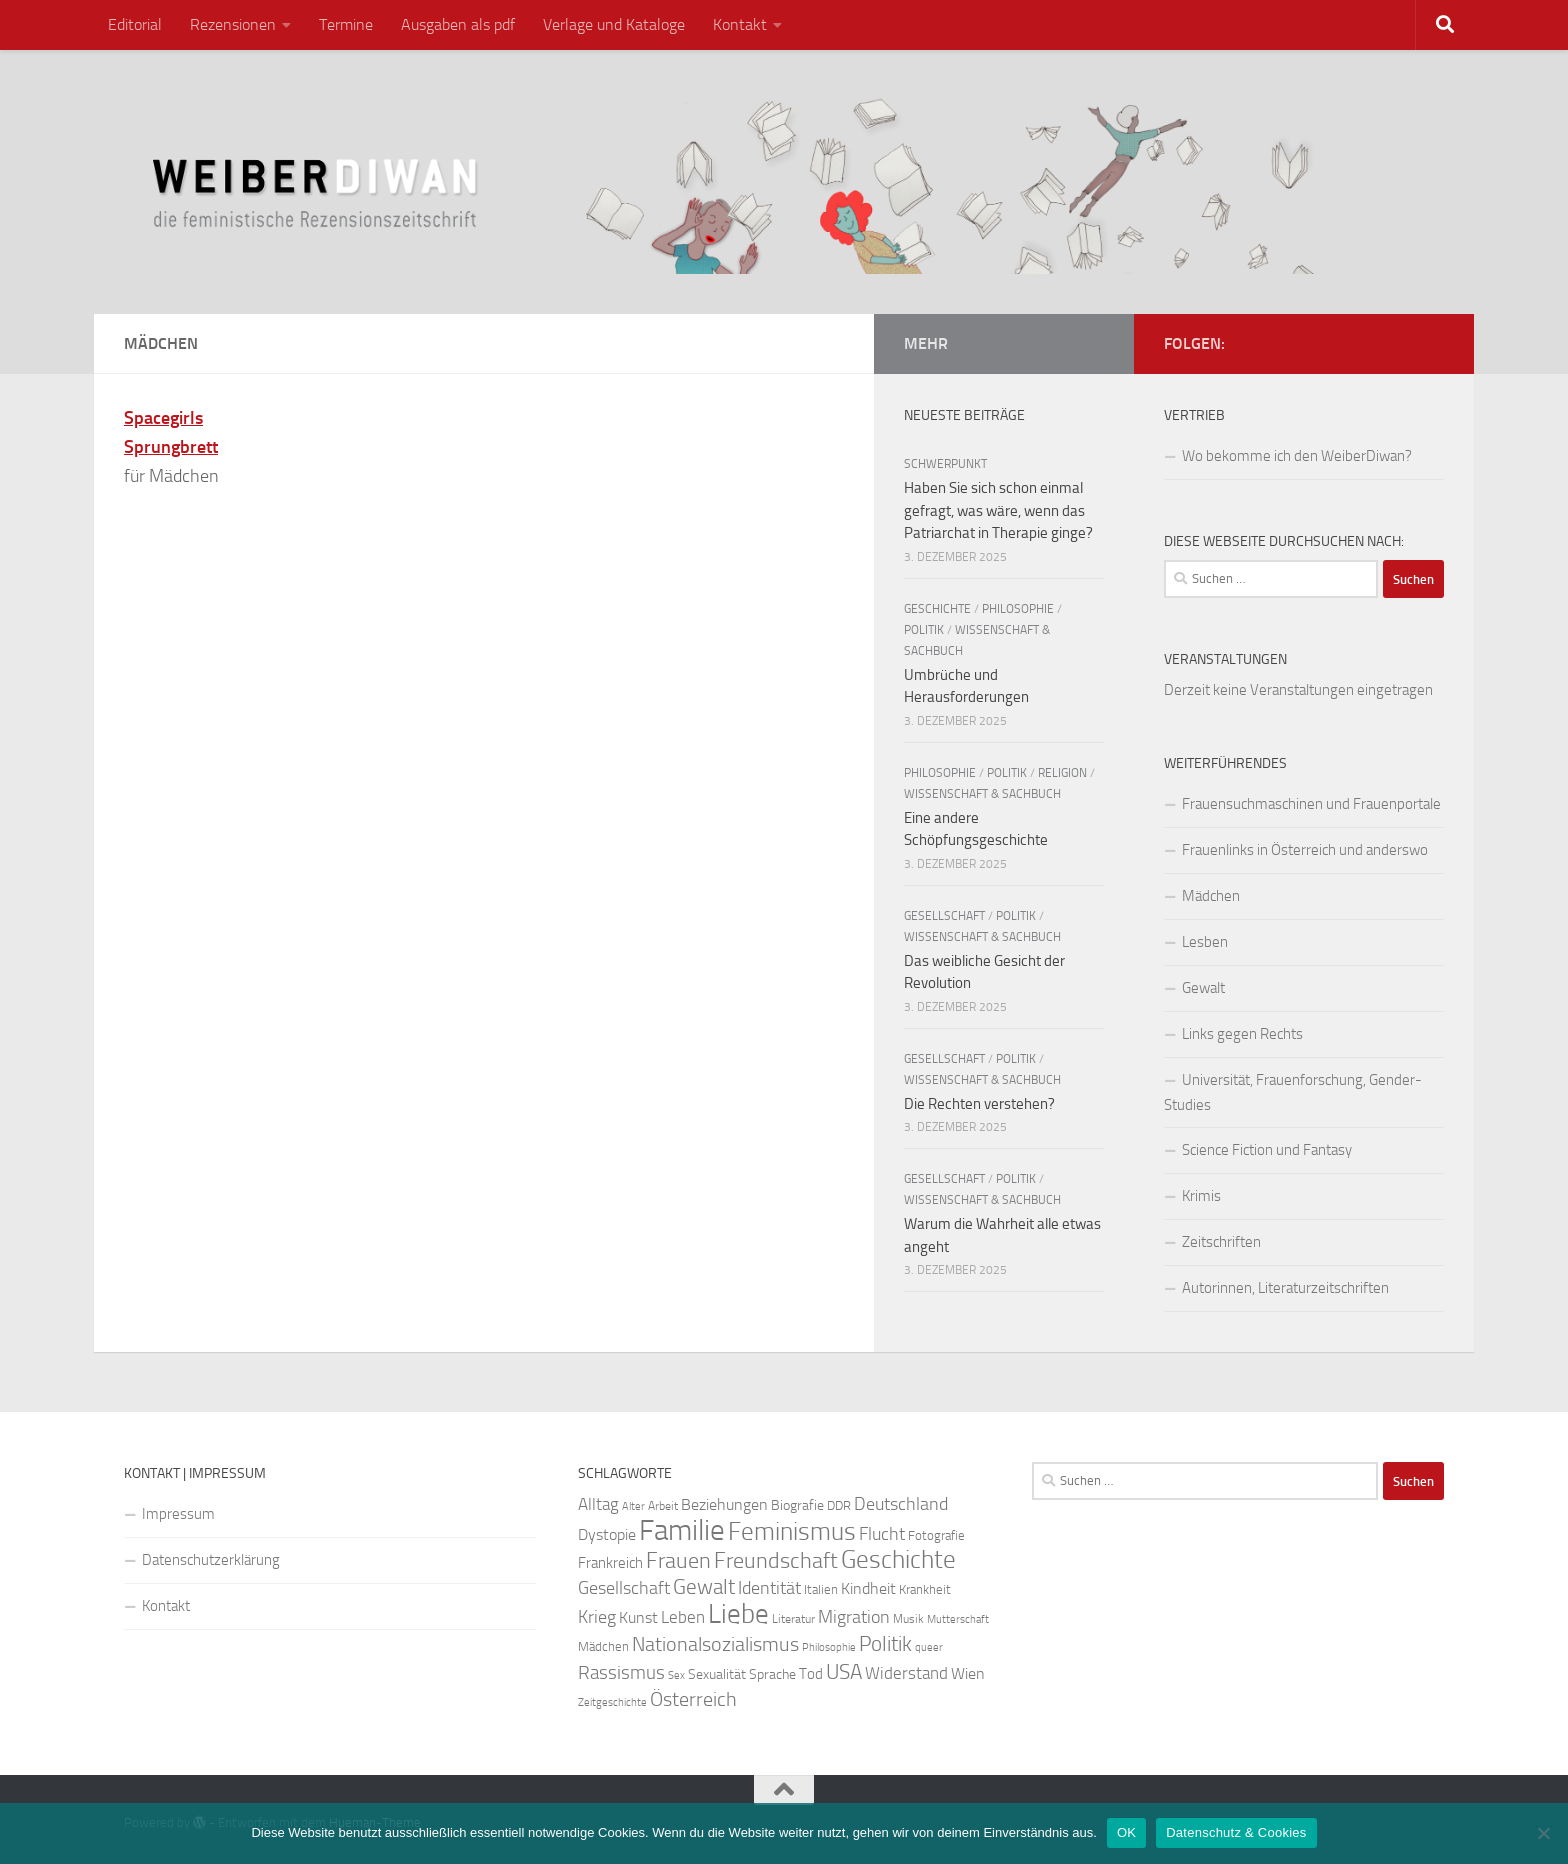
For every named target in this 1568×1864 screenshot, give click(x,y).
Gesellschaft (944, 916)
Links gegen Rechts (1242, 1034)
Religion (1062, 773)
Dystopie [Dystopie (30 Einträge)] (607, 1535)
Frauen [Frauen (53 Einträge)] (678, 1561)
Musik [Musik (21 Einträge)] (908, 1619)
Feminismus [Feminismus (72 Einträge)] (792, 1531)
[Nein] (1543, 1833)
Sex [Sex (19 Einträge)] (676, 1675)
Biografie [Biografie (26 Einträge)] (797, 1505)
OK (1126, 1832)
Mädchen (1211, 896)
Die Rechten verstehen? (979, 1104)
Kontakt (740, 24)
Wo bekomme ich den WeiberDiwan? (1297, 456)
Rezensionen (233, 24)
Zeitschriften (1221, 1242)
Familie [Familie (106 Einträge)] (682, 1530)
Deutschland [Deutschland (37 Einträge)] (901, 1504)
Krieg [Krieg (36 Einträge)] (597, 1617)
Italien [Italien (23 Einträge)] (821, 1589)
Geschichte (937, 609)
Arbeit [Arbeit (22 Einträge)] (663, 1506)
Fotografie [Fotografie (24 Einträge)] (936, 1535)
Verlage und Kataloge (614, 24)
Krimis (1201, 1196)
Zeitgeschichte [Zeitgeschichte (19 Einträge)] (612, 1702)
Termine (346, 24)
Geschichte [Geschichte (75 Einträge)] (898, 1559)
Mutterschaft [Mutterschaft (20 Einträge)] (958, 1619)
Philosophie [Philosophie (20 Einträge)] (829, 1647)
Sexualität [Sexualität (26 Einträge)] (717, 1674)
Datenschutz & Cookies (1236, 1832)
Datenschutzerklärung (211, 1560)
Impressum (178, 1514)
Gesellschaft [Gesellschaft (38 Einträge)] (624, 1588)
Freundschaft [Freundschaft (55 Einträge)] (776, 1560)
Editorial (135, 24)
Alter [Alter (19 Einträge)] (633, 1506)
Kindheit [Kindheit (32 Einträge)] (868, 1588)
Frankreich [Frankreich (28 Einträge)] (610, 1563)
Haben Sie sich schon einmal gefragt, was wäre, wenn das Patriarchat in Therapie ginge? (998, 510)
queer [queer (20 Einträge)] (929, 1647)
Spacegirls (163, 418)
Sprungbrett (171, 447)
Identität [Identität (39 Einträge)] (769, 1588)
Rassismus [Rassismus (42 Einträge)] (621, 1672)
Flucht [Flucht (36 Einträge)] (882, 1534)
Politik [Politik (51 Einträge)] (885, 1643)
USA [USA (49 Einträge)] (844, 1672)
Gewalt (1203, 988)
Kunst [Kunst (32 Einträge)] (638, 1617)
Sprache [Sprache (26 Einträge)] (772, 1674)
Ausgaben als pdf (458, 24)
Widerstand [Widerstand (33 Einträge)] (906, 1673)
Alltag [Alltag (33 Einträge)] (598, 1504)
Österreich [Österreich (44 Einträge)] (693, 1699)
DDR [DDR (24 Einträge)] (839, 1505)
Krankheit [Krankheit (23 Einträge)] (925, 1589)
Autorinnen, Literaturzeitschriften (1285, 1288)
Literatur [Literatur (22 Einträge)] (793, 1619)
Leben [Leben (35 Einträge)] (683, 1617)
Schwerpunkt (945, 464)
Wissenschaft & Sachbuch (982, 794)
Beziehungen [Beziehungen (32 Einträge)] (724, 1504)
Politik (924, 630)
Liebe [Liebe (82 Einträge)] (738, 1614)
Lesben (1205, 942)
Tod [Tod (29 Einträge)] (811, 1674)
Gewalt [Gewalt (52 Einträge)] (704, 1586)
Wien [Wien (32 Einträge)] (968, 1673)
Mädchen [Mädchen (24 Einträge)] (603, 1646)
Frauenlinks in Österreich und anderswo (1305, 850)
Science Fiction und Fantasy (1267, 1150)
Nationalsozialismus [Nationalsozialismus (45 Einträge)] (715, 1644)
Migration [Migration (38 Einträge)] (854, 1617)
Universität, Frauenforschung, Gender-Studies (1293, 1092)
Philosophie (1018, 609)
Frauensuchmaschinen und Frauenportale (1311, 804)
